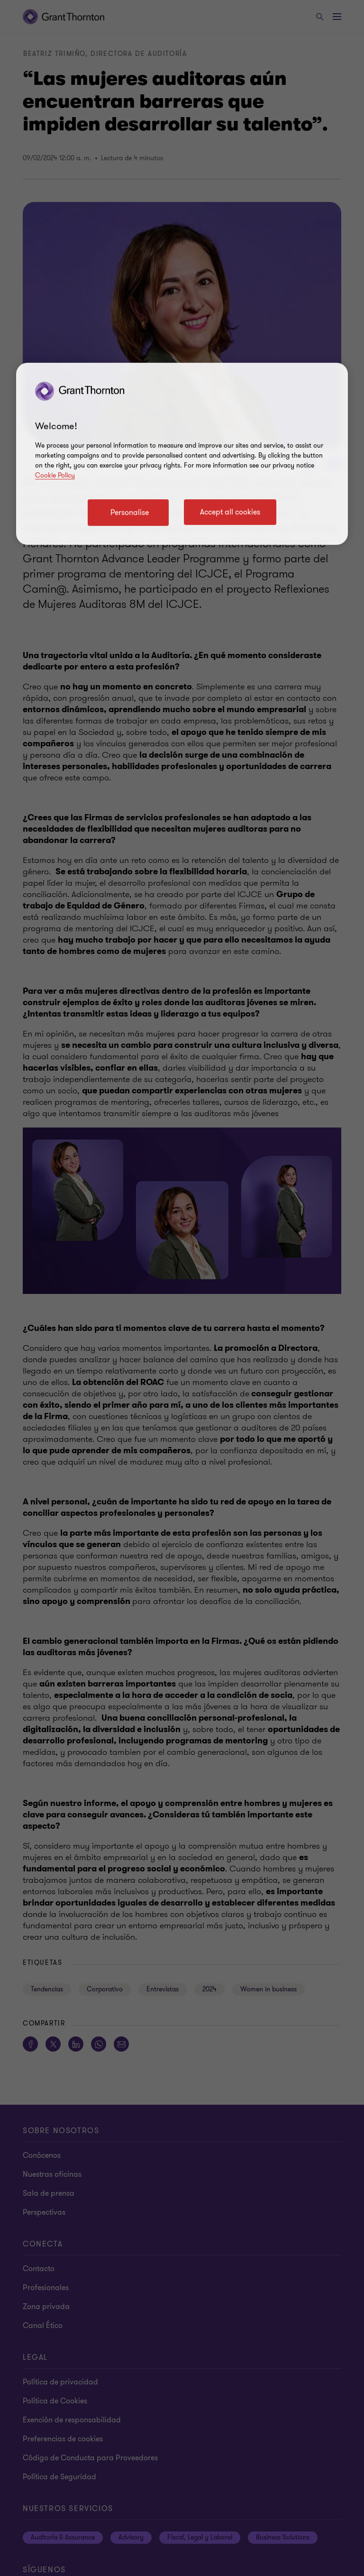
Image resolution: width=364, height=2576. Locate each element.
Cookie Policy (55, 475)
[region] (182, 454)
